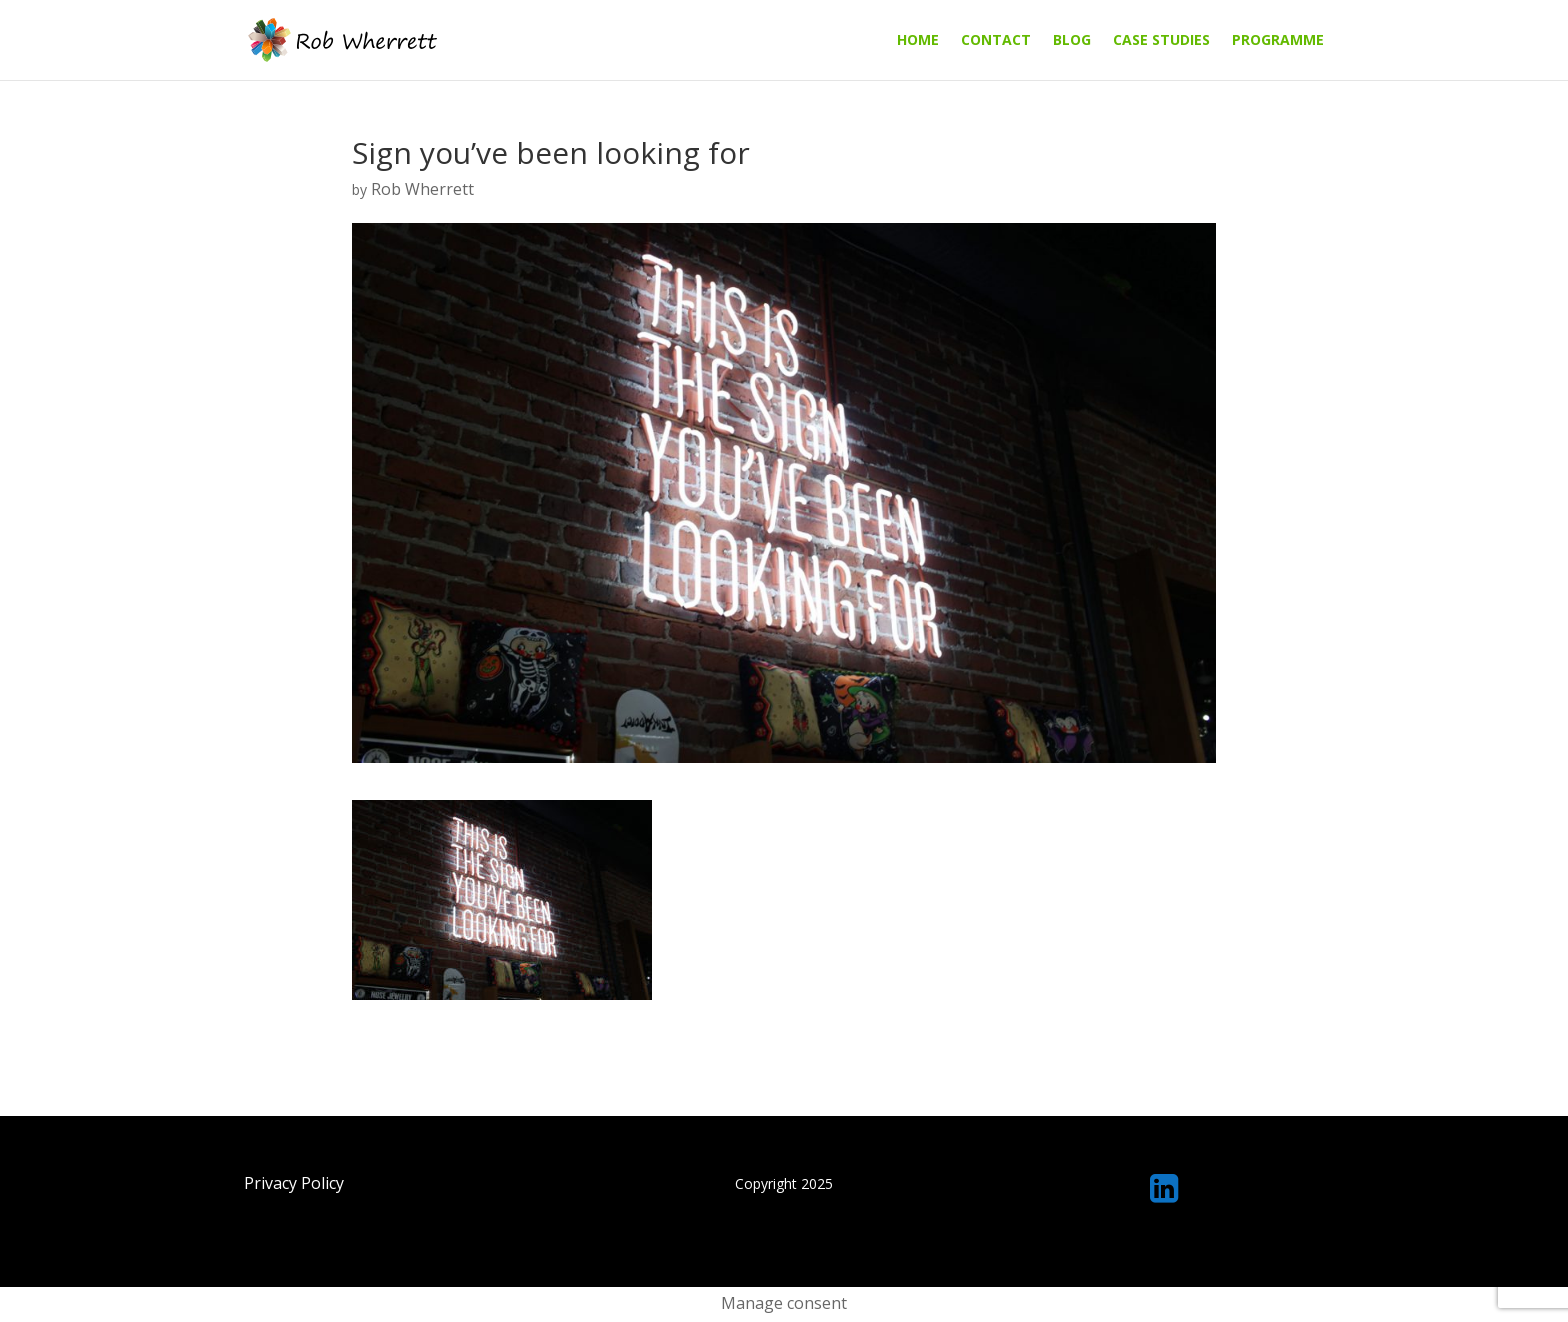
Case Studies (1161, 41)
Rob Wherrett (422, 189)
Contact (996, 41)
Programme (1278, 41)
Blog (1072, 41)
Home (918, 41)
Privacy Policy (294, 1183)
